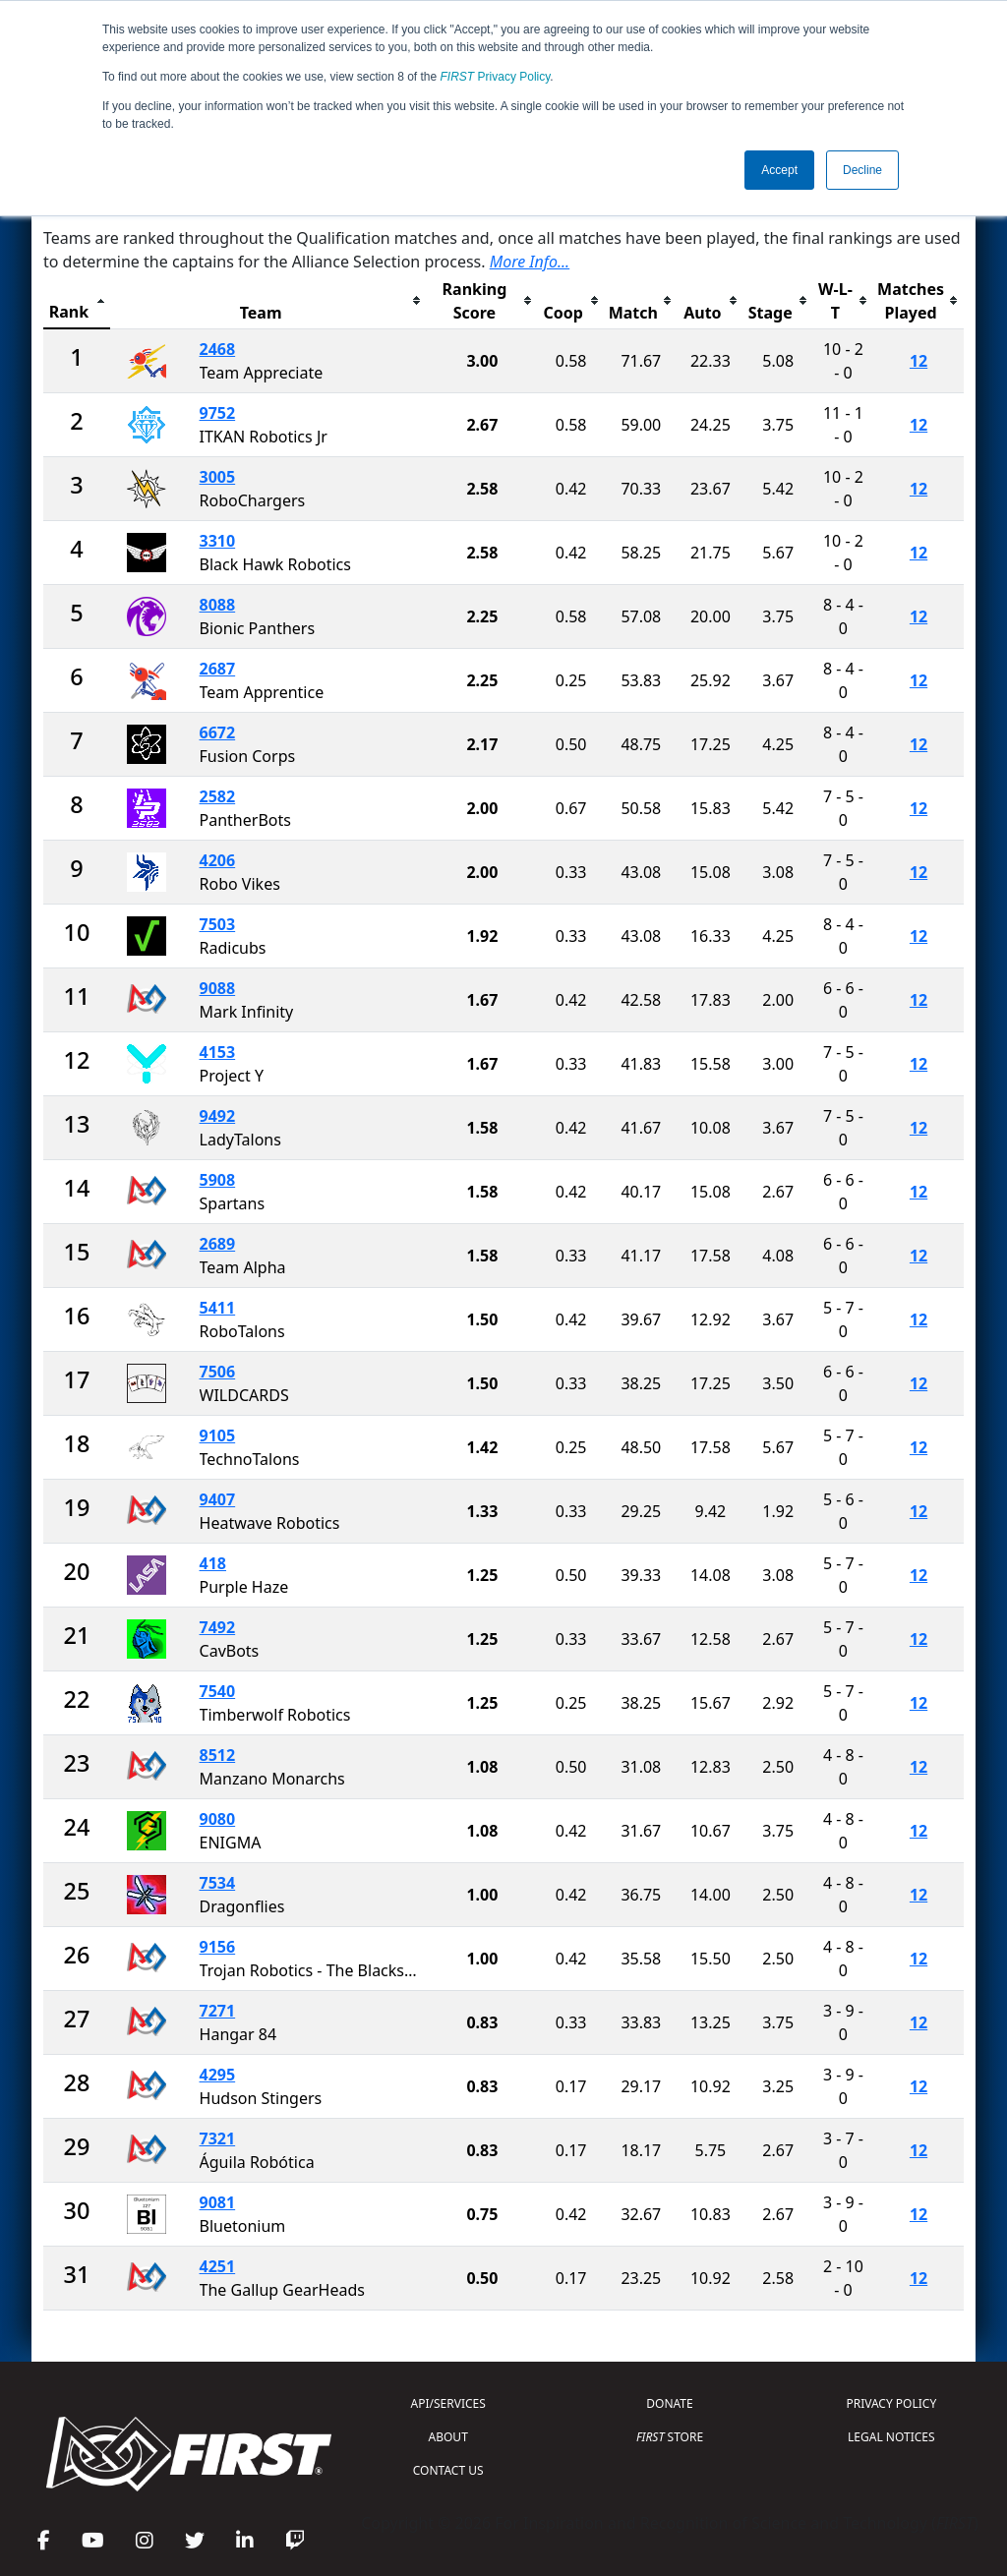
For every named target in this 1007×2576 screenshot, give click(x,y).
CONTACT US (448, 2470)
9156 (218, 1947)
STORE (669, 2437)
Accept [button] (779, 170)
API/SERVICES (448, 2403)
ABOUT (448, 2437)
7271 (218, 2010)
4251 (218, 2266)
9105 (218, 1435)
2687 (218, 668)
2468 (218, 349)
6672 (218, 732)
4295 (218, 2074)
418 (213, 1563)
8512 (218, 1755)
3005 (218, 477)
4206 (218, 860)
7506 (218, 1371)
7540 (218, 1691)
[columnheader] (76, 301)
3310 (218, 541)
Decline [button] (862, 170)
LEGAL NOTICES (891, 2437)
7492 (218, 1627)
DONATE (669, 2403)
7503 (218, 924)
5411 (218, 1307)
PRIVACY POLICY (891, 2403)
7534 (218, 1883)
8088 (218, 604)
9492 (218, 1116)
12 (918, 361)
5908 (218, 1180)
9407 (218, 1499)
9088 (218, 988)
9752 (218, 413)
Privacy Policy (496, 77)
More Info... (530, 261)
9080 (218, 1819)
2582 (218, 796)
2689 (218, 1244)
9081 (218, 2202)
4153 (218, 1052)
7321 (218, 2138)
